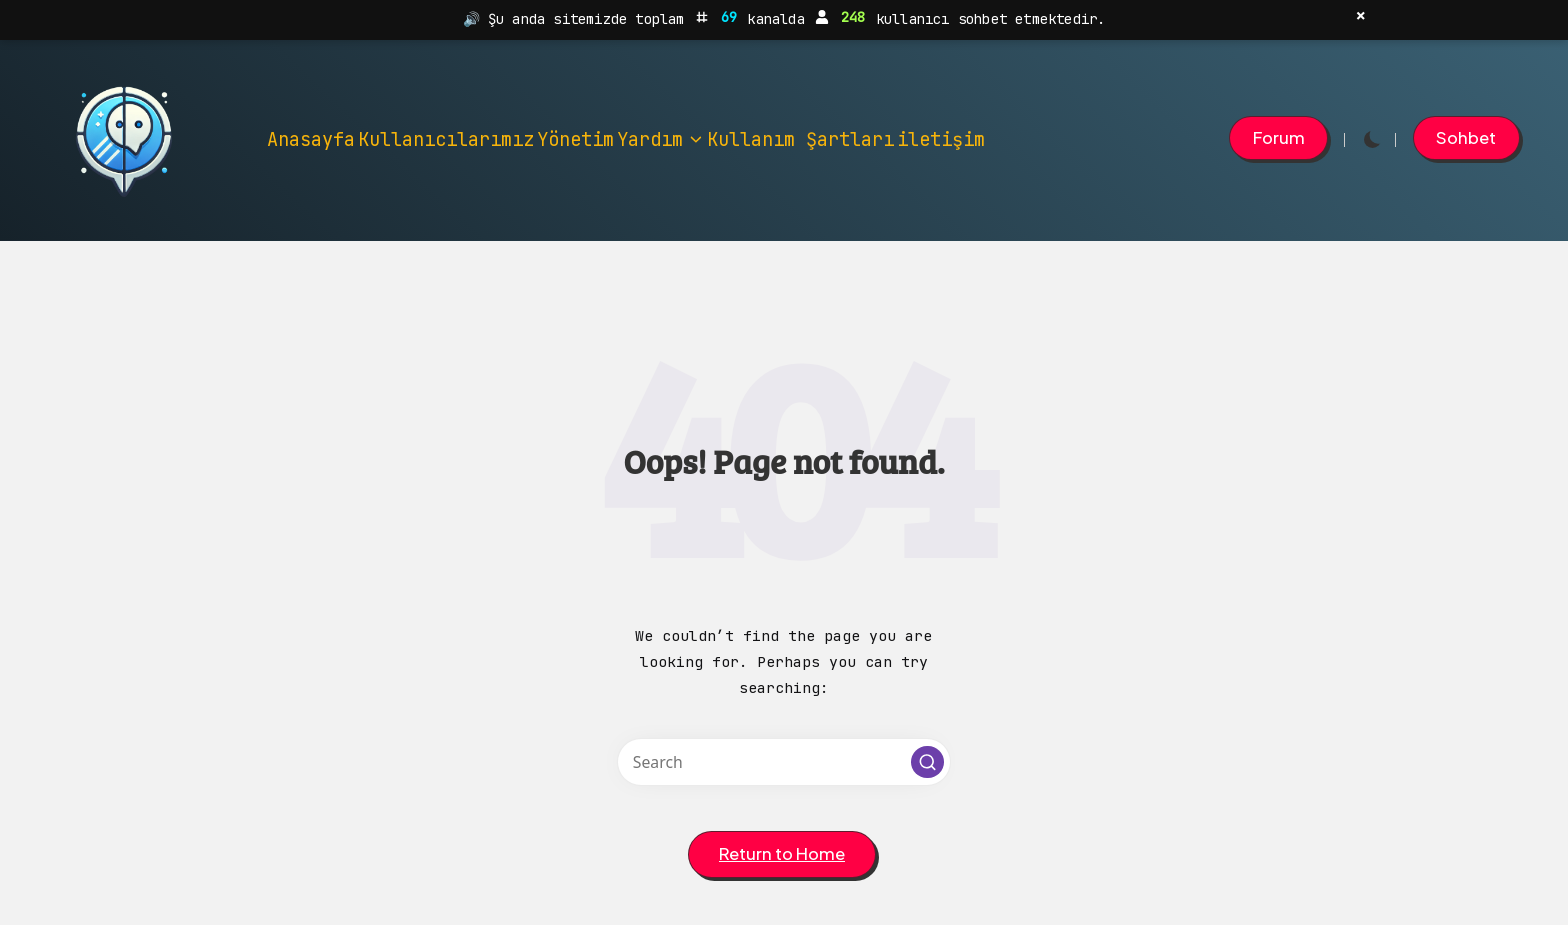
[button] (1278, 138)
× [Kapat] (1360, 16)
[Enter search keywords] (784, 762)
